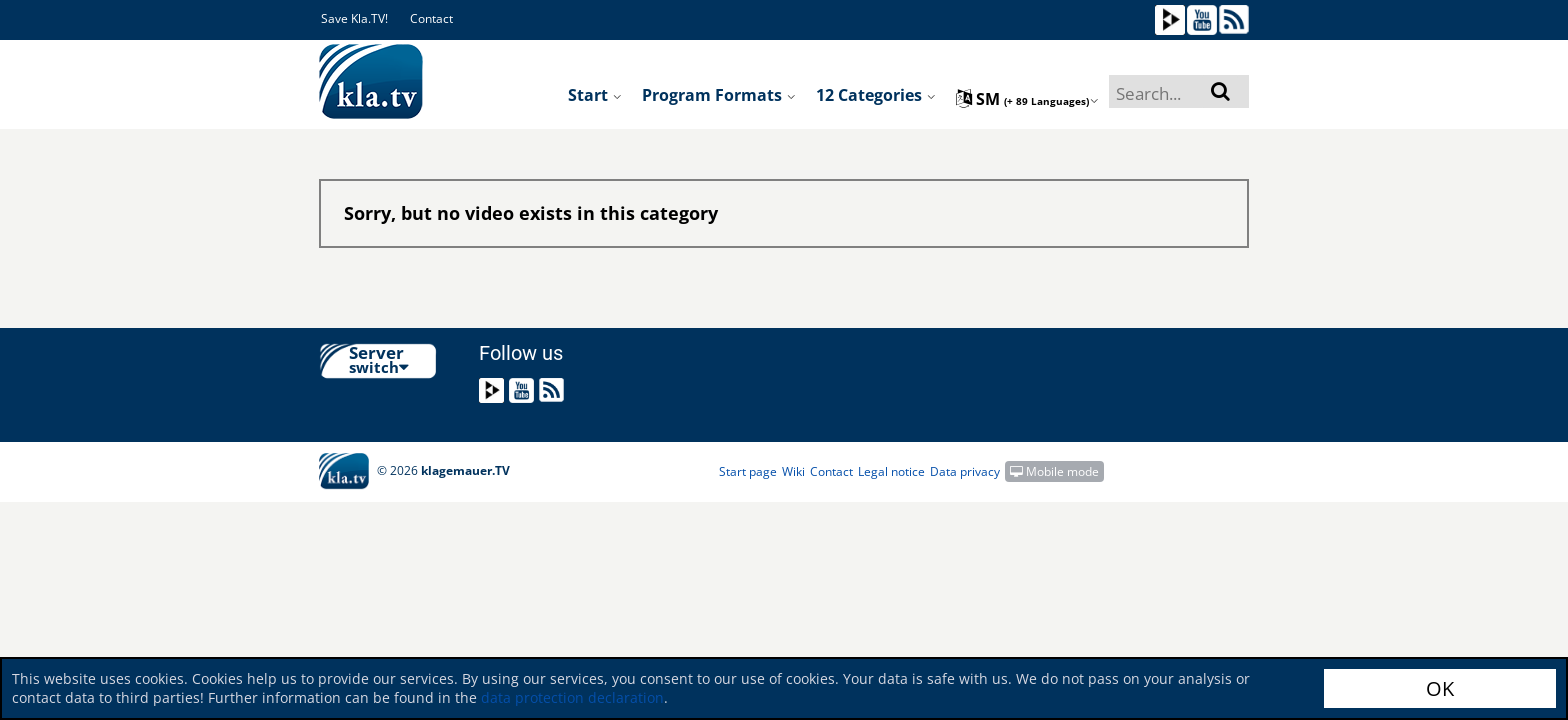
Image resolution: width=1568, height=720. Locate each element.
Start (595, 95)
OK (1440, 688)
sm (1027, 99)
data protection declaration (572, 697)
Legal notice (891, 471)
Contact (431, 18)
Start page (748, 471)
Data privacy (965, 471)
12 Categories (876, 95)
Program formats (719, 95)
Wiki (793, 471)
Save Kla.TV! (354, 18)
